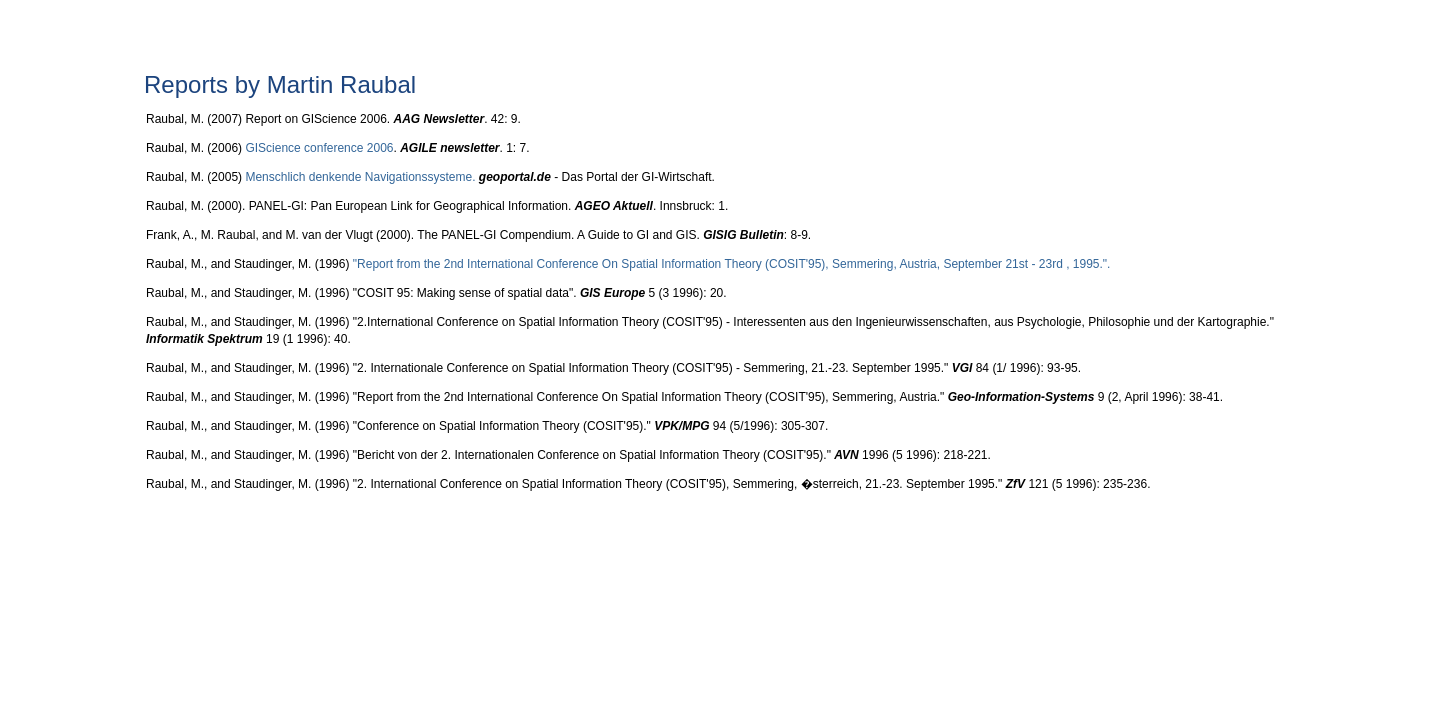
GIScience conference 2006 (319, 148)
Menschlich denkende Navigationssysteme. (360, 177)
